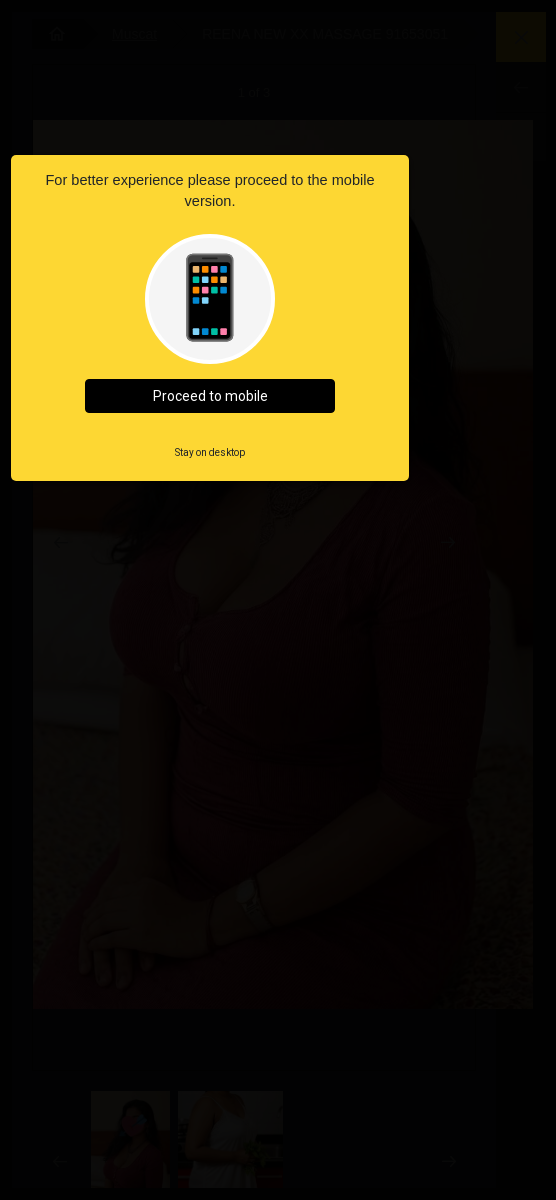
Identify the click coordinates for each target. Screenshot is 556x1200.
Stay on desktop (210, 452)
